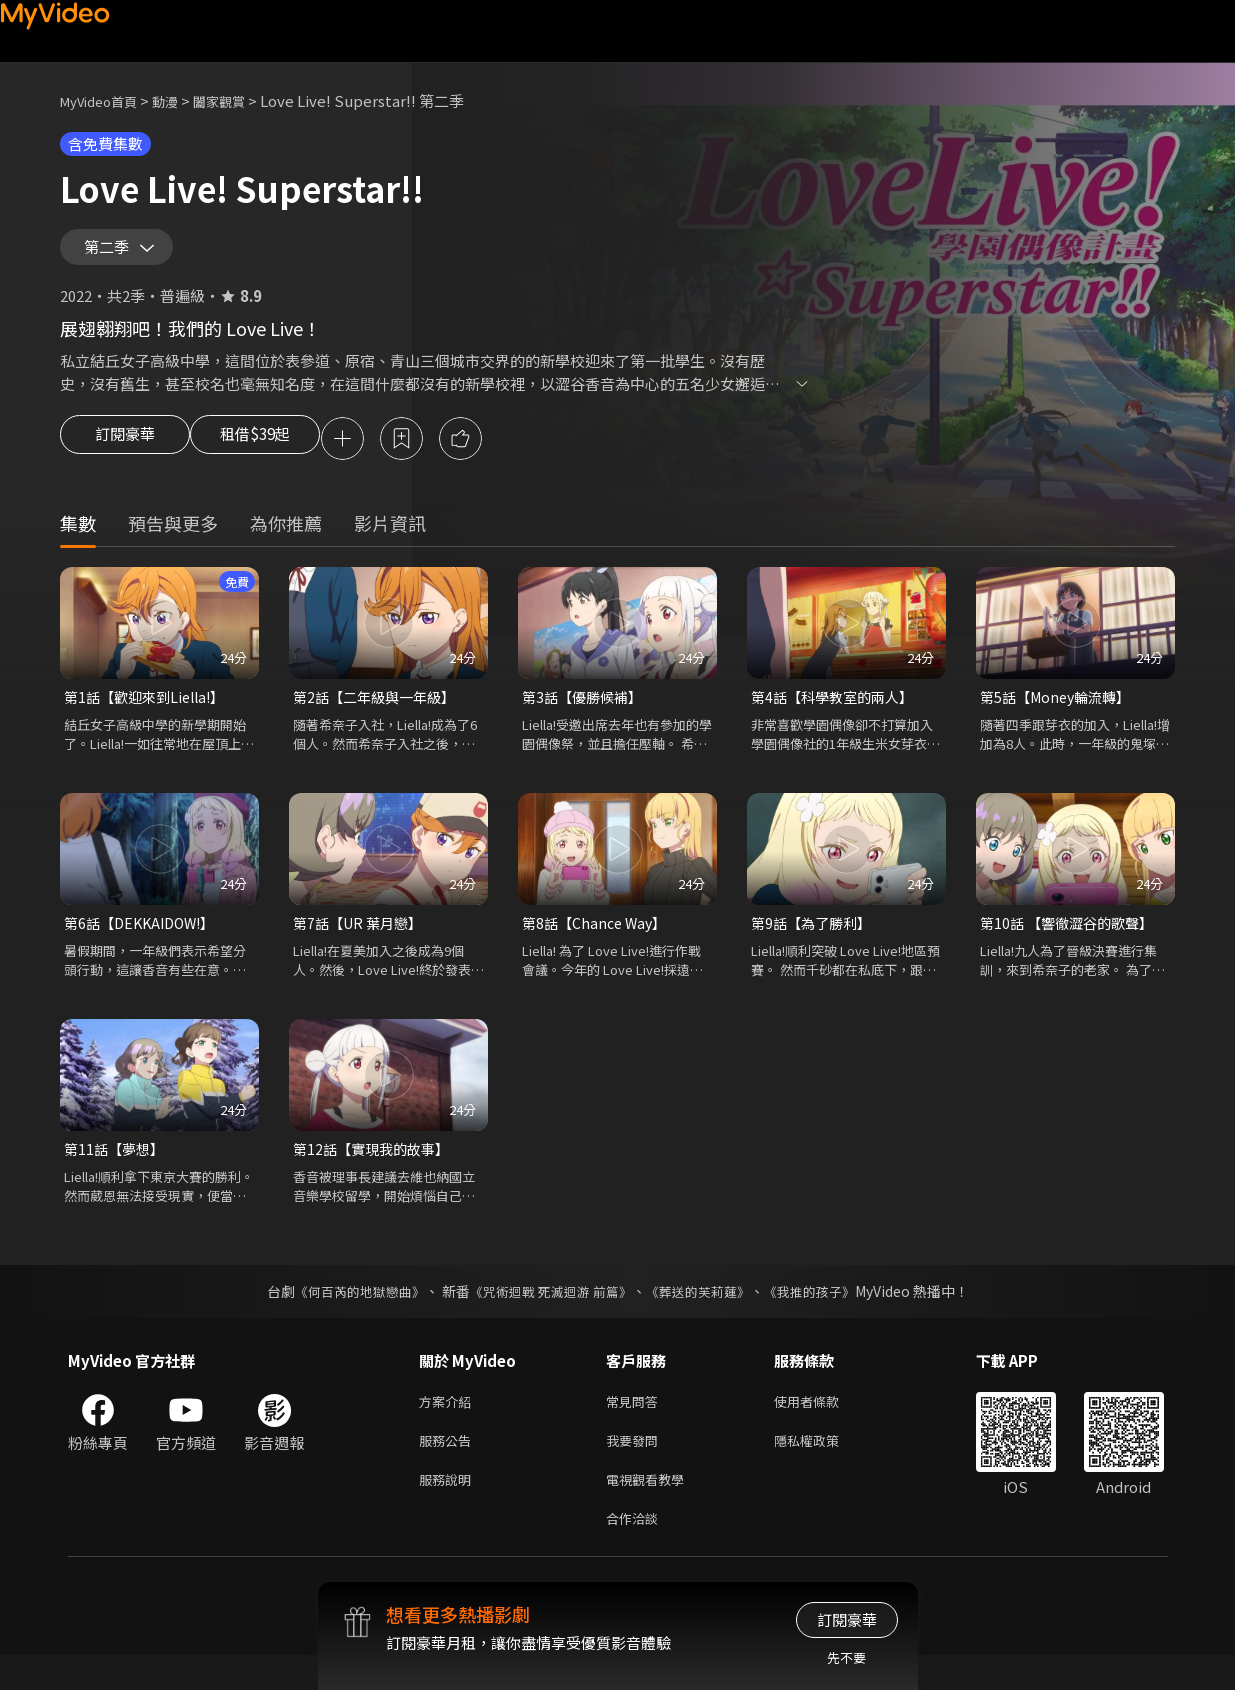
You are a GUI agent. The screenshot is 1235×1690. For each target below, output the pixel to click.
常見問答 (636, 1425)
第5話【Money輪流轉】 (1060, 714)
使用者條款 (823, 1425)
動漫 (181, 100)
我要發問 (636, 1467)
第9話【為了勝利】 (815, 942)
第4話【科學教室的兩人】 (837, 714)
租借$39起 (273, 454)
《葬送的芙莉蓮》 (705, 1314)
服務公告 (449, 1467)
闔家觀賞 (241, 100)
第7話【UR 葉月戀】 (362, 942)
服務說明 (449, 1509)
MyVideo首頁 (105, 100)
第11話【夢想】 (117, 1170)
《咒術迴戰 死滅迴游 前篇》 (548, 1314)
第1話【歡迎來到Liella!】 (150, 714)
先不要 (846, 1657)
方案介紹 (449, 1425)
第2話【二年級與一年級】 (379, 714)
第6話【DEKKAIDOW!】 (145, 942)
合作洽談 (636, 1551)
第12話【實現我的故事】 (376, 1170)
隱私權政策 (823, 1467)
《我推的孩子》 (824, 1314)
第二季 (111, 254)
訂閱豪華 (125, 454)
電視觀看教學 (651, 1509)
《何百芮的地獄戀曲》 (346, 1314)
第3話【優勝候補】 (586, 714)
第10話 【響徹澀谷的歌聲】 (1072, 942)
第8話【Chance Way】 (598, 942)
